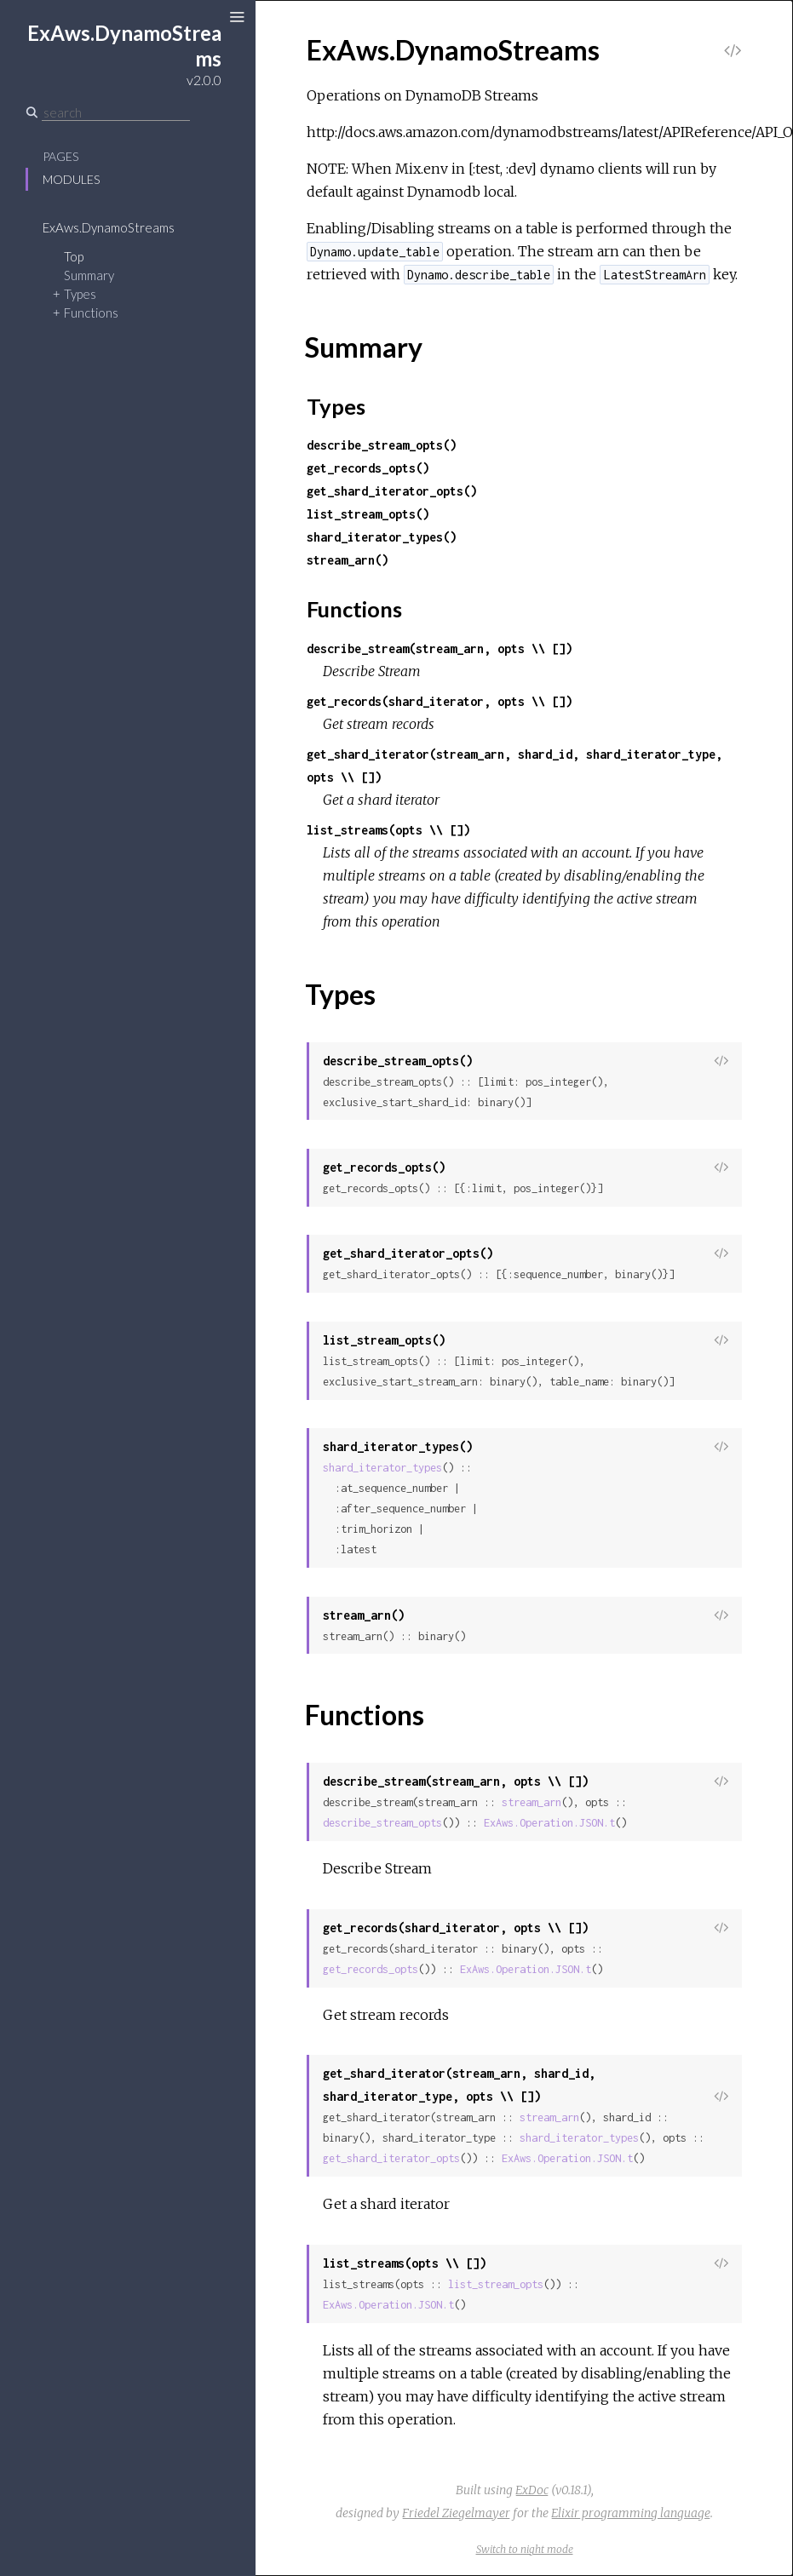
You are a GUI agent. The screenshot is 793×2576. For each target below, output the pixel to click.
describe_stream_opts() (382, 445)
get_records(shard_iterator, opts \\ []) (439, 701)
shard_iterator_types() (382, 537)
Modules (71, 179)
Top (73, 256)
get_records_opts (370, 1969)
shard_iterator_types (382, 1467)
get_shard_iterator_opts (391, 2158)
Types (80, 293)
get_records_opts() (368, 468)
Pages (60, 156)
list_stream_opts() (368, 514)
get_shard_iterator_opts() (392, 491)
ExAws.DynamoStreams (109, 227)
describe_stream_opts (382, 1822)
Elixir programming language (630, 2513)
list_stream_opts (495, 2284)
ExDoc (532, 2490)
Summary (89, 275)
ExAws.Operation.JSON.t (549, 1822)
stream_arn (531, 1802)
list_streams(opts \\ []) (388, 830)
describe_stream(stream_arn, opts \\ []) (439, 648)
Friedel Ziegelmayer (456, 2513)
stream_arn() (347, 560)
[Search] (116, 112)
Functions (91, 312)
